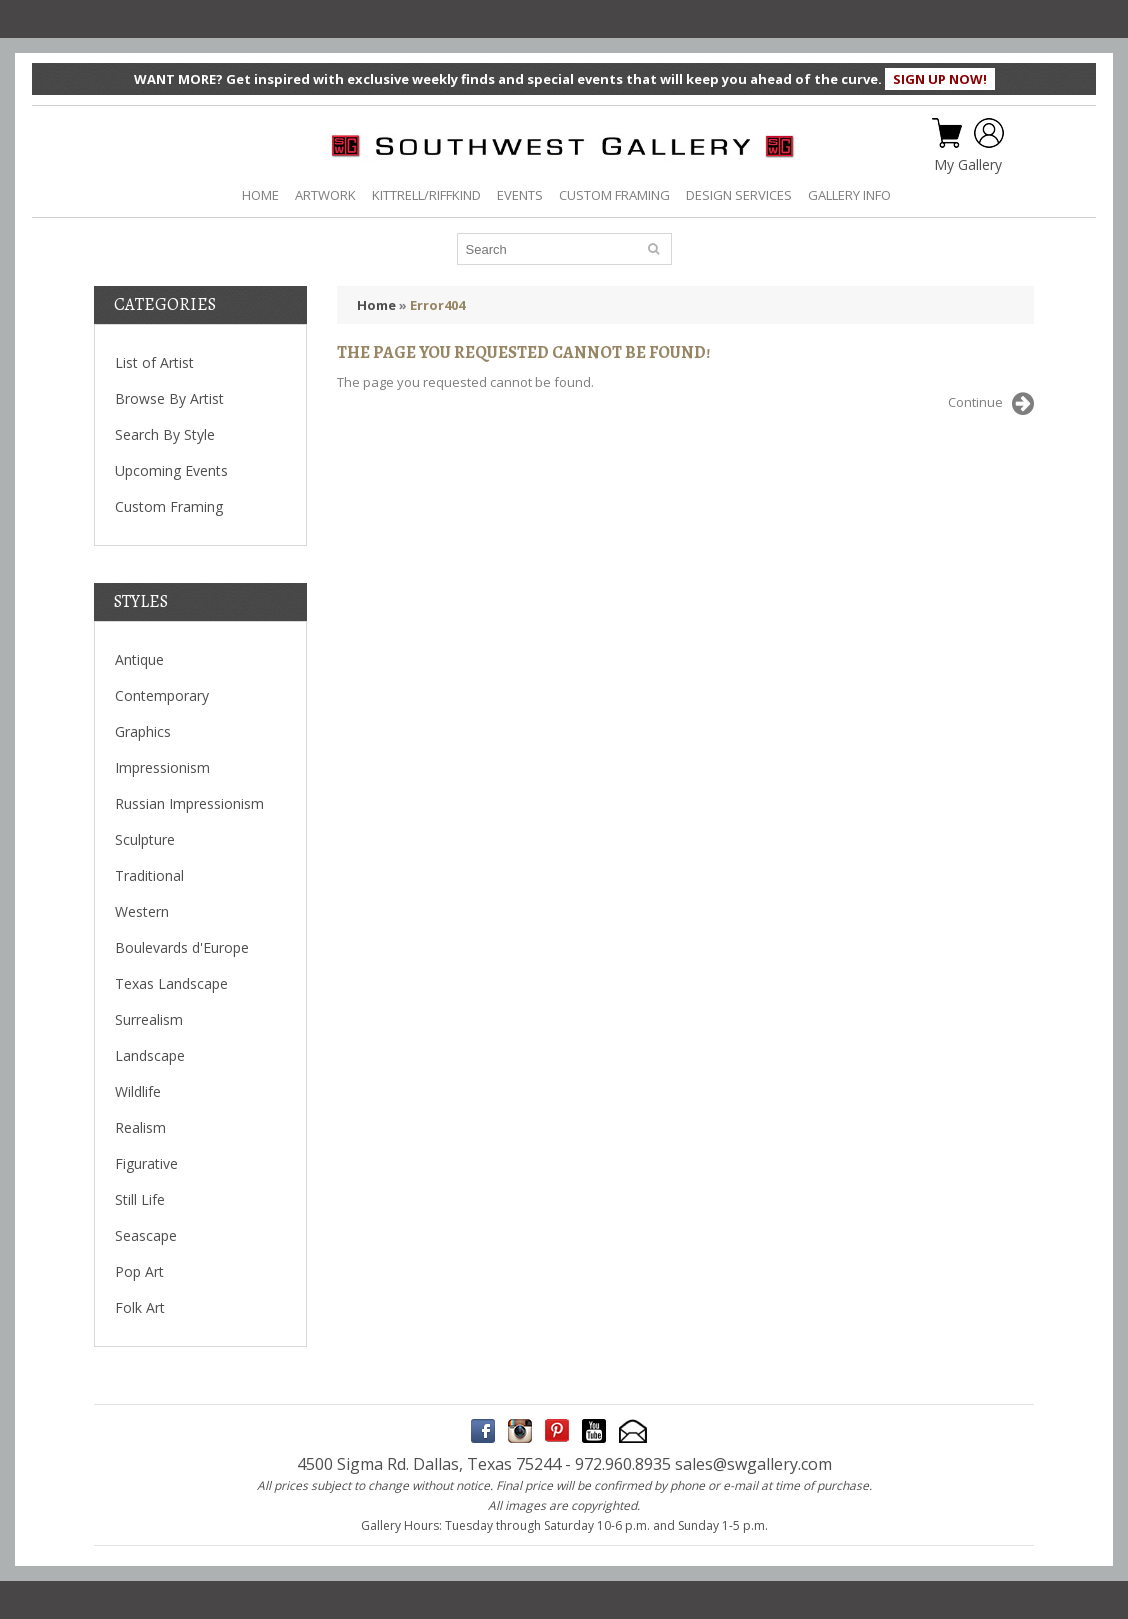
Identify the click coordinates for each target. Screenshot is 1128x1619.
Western (142, 911)
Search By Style (165, 434)
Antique (139, 659)
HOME (260, 195)
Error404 (437, 305)
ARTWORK (325, 195)
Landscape (150, 1055)
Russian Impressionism (189, 803)
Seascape (146, 1235)
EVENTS (520, 195)
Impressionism (162, 767)
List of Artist (154, 362)
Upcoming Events (171, 470)
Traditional (149, 875)
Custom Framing (169, 506)
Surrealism (149, 1019)
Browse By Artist (169, 398)
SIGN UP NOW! (940, 79)
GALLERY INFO (849, 195)
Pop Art (139, 1271)
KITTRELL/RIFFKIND (426, 195)
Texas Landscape (171, 983)
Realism (140, 1127)
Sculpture (145, 839)
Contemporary (162, 695)
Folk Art (140, 1307)
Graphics (143, 731)
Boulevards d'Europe (182, 947)
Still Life (140, 1199)
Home (376, 305)
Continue (991, 404)
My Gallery (968, 165)
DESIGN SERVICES (739, 195)
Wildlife (138, 1091)
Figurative (146, 1163)
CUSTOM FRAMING (614, 195)
